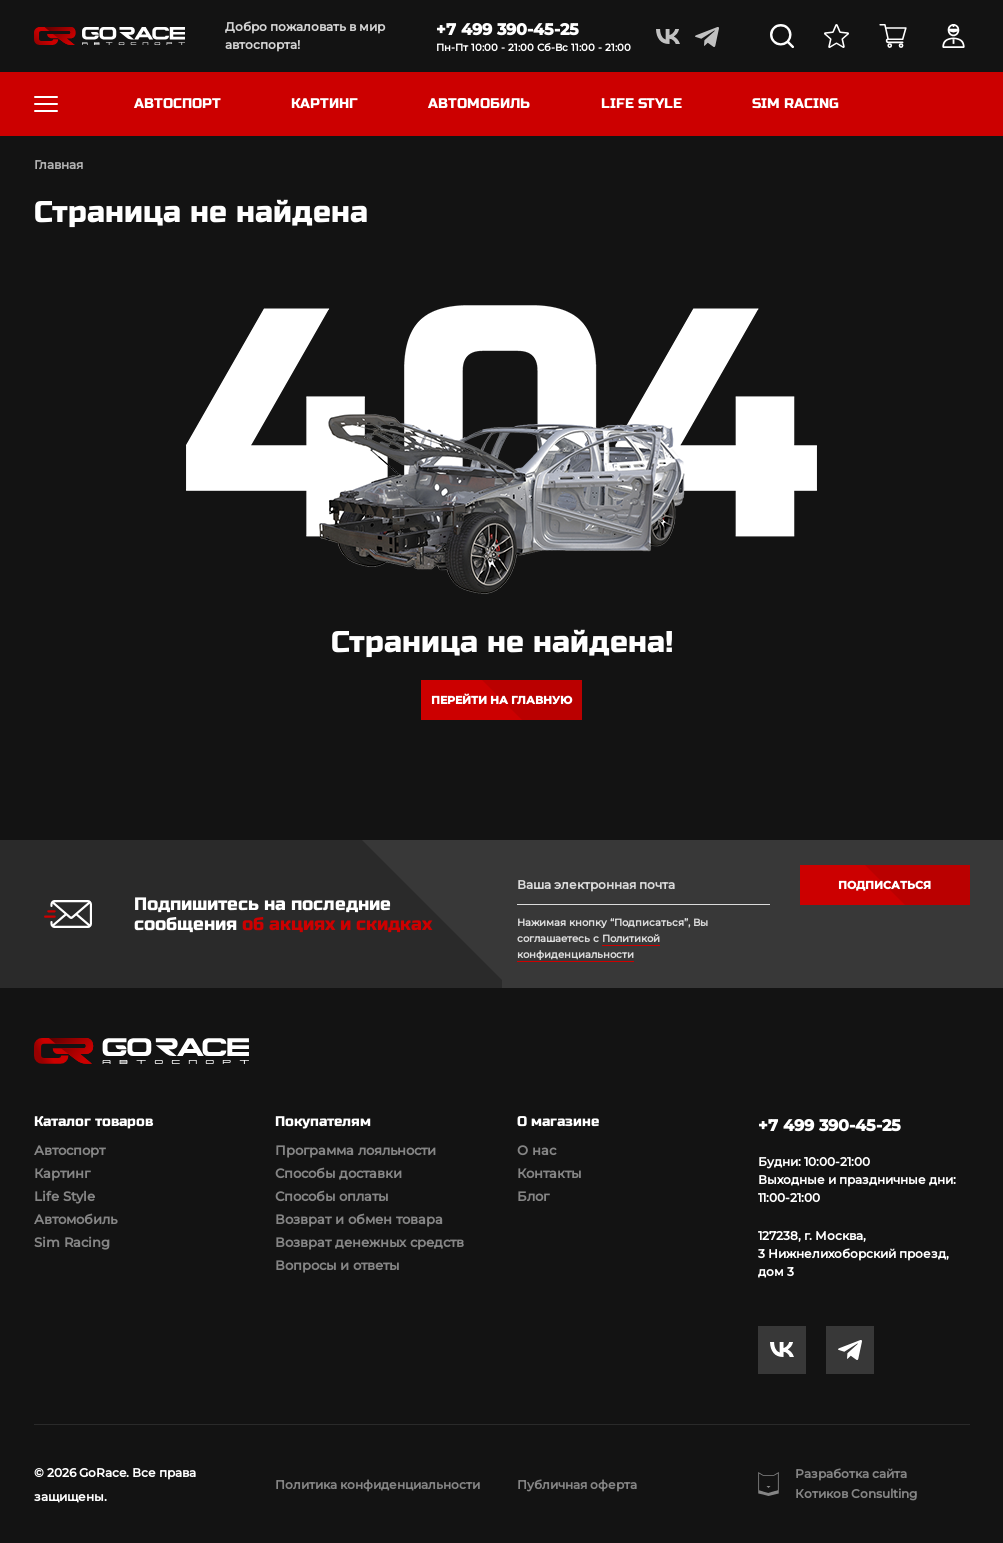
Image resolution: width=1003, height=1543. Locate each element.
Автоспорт (69, 1150)
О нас (536, 1150)
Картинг (62, 1173)
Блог (533, 1196)
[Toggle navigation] (46, 104)
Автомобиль (75, 1219)
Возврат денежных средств (369, 1242)
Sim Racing (72, 1242)
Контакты (549, 1173)
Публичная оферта (577, 1484)
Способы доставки (338, 1173)
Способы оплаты (331, 1196)
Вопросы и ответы (337, 1265)
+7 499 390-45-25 (507, 29)
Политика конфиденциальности (377, 1484)
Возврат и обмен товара (359, 1219)
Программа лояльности (355, 1150)
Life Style (64, 1196)
